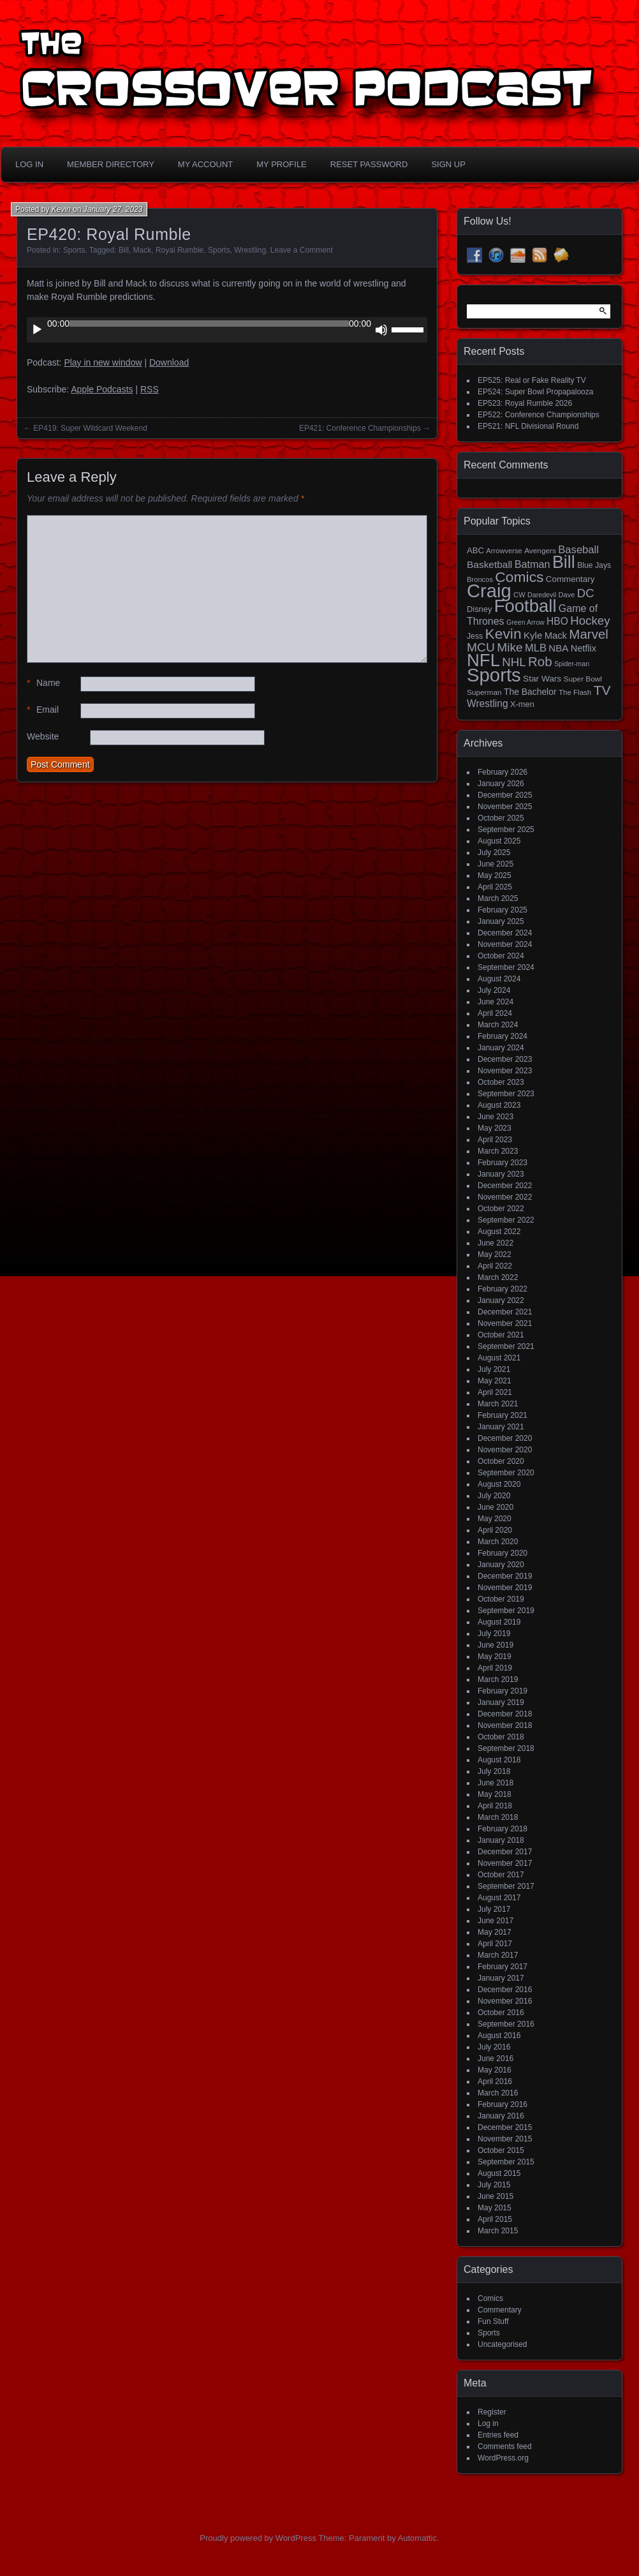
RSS (149, 389)
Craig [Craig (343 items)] (489, 591)
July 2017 (494, 1909)
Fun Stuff (493, 2321)
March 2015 (498, 2230)
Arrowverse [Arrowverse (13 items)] (504, 551)
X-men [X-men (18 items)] (522, 704)
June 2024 (495, 1001)
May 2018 (494, 1794)
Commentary (500, 2309)
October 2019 (501, 1599)
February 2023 (502, 1162)
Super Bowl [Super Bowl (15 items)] (583, 678)
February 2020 (502, 1553)
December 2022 (505, 1185)
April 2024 (495, 1013)
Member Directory (110, 164)
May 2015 (494, 2207)
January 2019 (501, 1702)
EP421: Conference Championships (360, 428)
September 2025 (506, 829)
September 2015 (506, 2161)
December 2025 (505, 795)
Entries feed (498, 2435)
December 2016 (505, 1989)
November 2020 (505, 1449)
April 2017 (495, 1943)
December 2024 (505, 932)
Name (43, 683)
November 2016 (505, 2001)
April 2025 (495, 886)
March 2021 (498, 1403)
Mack (142, 250)
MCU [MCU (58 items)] (481, 647)
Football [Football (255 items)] (525, 606)
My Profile (281, 164)
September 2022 (506, 1220)
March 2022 (498, 1277)
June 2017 (495, 1920)
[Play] (37, 330)
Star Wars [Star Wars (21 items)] (542, 678)
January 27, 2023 (113, 209)
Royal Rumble (179, 250)
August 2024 (499, 978)
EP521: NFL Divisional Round (528, 426)
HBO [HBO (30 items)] (557, 621)
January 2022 (501, 1300)
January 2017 (501, 1978)
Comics (490, 2298)
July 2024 (494, 990)
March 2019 (498, 1679)
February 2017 (502, 1966)
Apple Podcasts (102, 389)
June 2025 (495, 864)
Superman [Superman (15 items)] (484, 692)
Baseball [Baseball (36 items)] (578, 550)
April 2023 (495, 1139)
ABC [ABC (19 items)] (475, 550)
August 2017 (499, 1897)
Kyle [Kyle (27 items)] (533, 635)
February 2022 (502, 1288)
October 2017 (501, 1874)
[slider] (209, 323)
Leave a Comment (301, 250)
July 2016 (494, 2047)
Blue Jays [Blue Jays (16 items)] (594, 565)
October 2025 (501, 818)
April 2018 (495, 1805)
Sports (74, 250)
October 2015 (501, 2150)
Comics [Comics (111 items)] (519, 577)
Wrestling (250, 250)
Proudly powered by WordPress (258, 2538)
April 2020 (495, 1530)
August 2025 (499, 841)
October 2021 (501, 1334)
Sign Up (448, 164)
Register (492, 2412)
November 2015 (505, 2138)
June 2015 (495, 2196)
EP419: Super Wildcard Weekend (90, 428)
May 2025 (494, 875)
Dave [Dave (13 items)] (566, 595)
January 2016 (501, 2115)
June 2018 (495, 1782)
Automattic (417, 2538)
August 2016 (499, 2035)
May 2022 (494, 1254)
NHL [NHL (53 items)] (513, 662)
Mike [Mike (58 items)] (510, 647)
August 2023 (499, 1105)
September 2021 (506, 1346)
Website (43, 736)
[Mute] (381, 330)
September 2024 (506, 967)
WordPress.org (503, 2457)
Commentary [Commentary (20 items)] (570, 579)
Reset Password (369, 164)
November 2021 (505, 1323)
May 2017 (494, 1932)
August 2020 (499, 1484)
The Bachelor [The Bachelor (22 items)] (530, 692)
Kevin (61, 209)
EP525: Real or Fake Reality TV (532, 380)
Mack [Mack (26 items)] (556, 635)
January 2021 (501, 1426)
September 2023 (506, 1093)
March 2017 (498, 1955)
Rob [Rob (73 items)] (540, 661)
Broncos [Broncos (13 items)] (480, 579)
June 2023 (495, 1116)
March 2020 (498, 1541)
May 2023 (494, 1128)
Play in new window (103, 362)
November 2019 (505, 1587)
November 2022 (505, 1197)
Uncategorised (502, 2344)
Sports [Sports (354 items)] (494, 674)
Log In (29, 164)
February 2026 (502, 772)
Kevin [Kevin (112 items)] (503, 633)
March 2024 (498, 1024)
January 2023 (501, 1174)
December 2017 (505, 1851)
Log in (488, 2423)
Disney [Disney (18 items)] (479, 609)
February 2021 (502, 1415)
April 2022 (495, 1266)
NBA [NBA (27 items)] (558, 648)
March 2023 (498, 1151)
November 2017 (505, 1863)
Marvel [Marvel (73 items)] (588, 634)
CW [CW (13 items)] (519, 595)
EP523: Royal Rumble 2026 (525, 403)
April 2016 (495, 2081)
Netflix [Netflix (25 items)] (583, 648)
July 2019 (494, 1633)
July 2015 (494, 2184)
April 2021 (495, 1392)
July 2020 (494, 1495)
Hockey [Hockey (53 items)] (590, 620)
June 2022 (495, 1243)
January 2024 (501, 1047)
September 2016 (506, 2024)
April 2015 (495, 2219)
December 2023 (505, 1059)
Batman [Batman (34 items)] (532, 564)
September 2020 (506, 1472)
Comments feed (505, 2446)
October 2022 (501, 1208)
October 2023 (501, 1082)
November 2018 (505, 1725)
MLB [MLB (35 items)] (536, 647)
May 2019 (494, 1656)
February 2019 (502, 1690)
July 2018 (494, 1771)
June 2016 (495, 2058)
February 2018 (502, 1828)
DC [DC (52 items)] (585, 593)
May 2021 (494, 1380)
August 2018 (499, 1759)
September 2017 (506, 1886)
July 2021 (494, 1369)
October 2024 (501, 955)
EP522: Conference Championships (538, 414)
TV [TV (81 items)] (602, 690)
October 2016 (501, 2012)
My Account (205, 164)
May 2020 (494, 1518)
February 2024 (502, 1036)
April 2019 (495, 1668)
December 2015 (505, 2127)
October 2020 (501, 1461)
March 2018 (498, 1817)
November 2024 (505, 944)
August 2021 (499, 1357)
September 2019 (506, 1610)
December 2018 (505, 1713)
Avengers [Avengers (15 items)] (540, 550)
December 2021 (505, 1311)
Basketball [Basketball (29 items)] (489, 564)
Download (169, 362)
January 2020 (501, 1564)
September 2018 (506, 1748)
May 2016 (494, 2070)
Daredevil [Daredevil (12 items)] (541, 595)
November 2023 (505, 1070)
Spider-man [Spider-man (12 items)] (571, 663)
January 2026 (501, 783)
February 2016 (502, 2104)
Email (43, 710)
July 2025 (494, 852)
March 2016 (498, 2092)
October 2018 (501, 1736)
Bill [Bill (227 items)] (563, 562)
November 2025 (505, 806)
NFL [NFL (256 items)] (483, 660)
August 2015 (499, 2173)
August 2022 (499, 1231)
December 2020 (505, 1438)
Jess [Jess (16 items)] (475, 636)
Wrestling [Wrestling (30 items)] (487, 703)
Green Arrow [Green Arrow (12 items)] (525, 622)
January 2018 (501, 1840)
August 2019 (499, 1622)
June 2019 (495, 1645)
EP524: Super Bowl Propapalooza (535, 391)
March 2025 (498, 898)
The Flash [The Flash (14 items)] (575, 692)
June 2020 (495, 1507)
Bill (124, 250)
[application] (227, 330)
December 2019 (505, 1576)
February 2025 (502, 909)
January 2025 (501, 921)
